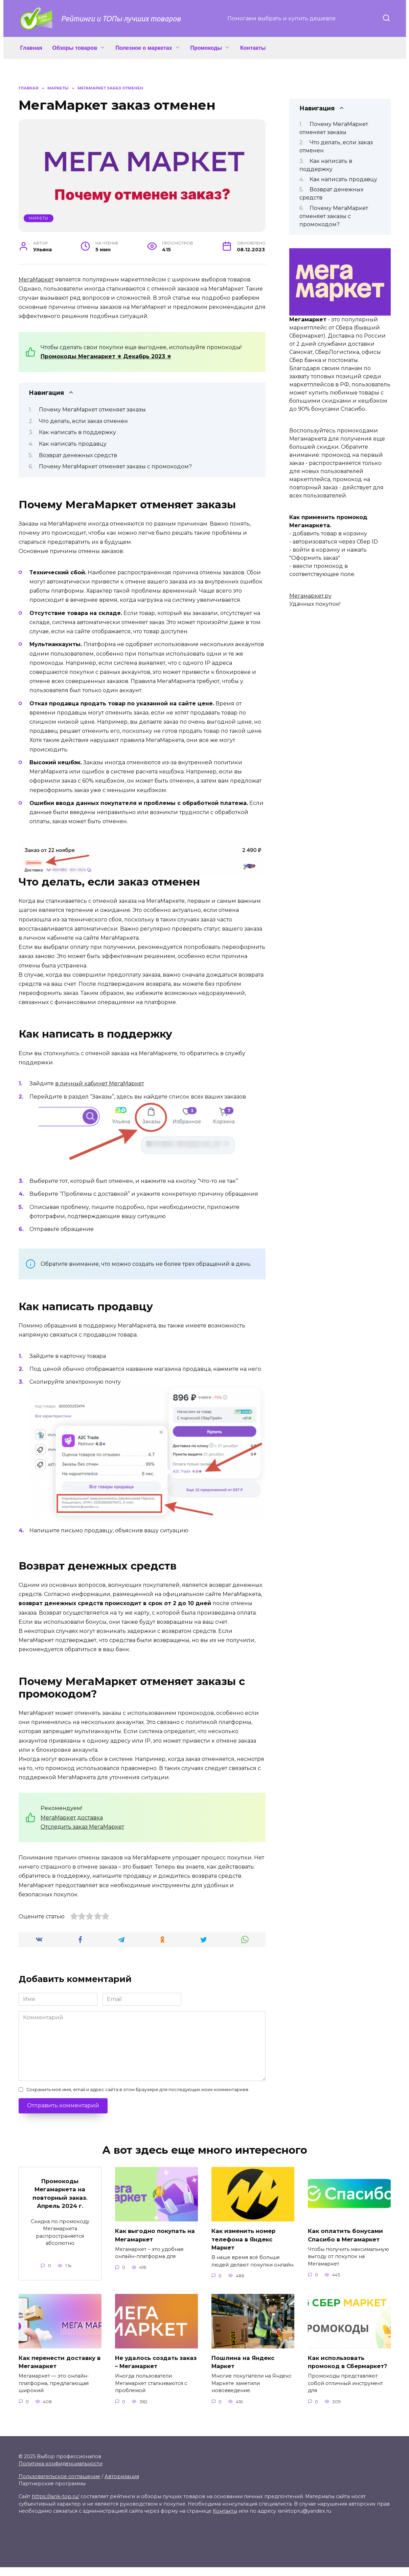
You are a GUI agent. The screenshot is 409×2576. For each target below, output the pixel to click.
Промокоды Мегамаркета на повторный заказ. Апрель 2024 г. (60, 2193)
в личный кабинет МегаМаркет (99, 1083)
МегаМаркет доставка (72, 1817)
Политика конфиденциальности (61, 2473)
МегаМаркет (36, 279)
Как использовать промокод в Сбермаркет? (337, 2366)
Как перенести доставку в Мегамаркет (59, 2362)
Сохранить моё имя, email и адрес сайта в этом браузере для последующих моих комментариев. (137, 2089)
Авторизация (122, 2485)
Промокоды (206, 48)
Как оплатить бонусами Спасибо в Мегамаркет (347, 2235)
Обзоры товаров (74, 48)
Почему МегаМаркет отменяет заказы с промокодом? (115, 466)
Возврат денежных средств (78, 455)
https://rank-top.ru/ (55, 2505)
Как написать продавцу (73, 444)
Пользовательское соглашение (59, 2485)
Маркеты (38, 218)
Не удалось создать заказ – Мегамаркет (148, 2362)
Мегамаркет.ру (310, 596)
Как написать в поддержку (77, 432)
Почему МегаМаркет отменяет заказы (92, 409)
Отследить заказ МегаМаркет (82, 1827)
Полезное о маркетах (143, 48)
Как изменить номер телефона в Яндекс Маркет (245, 2239)
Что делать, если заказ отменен (83, 421)
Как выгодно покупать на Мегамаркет (152, 2235)
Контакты (253, 48)
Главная (31, 48)
